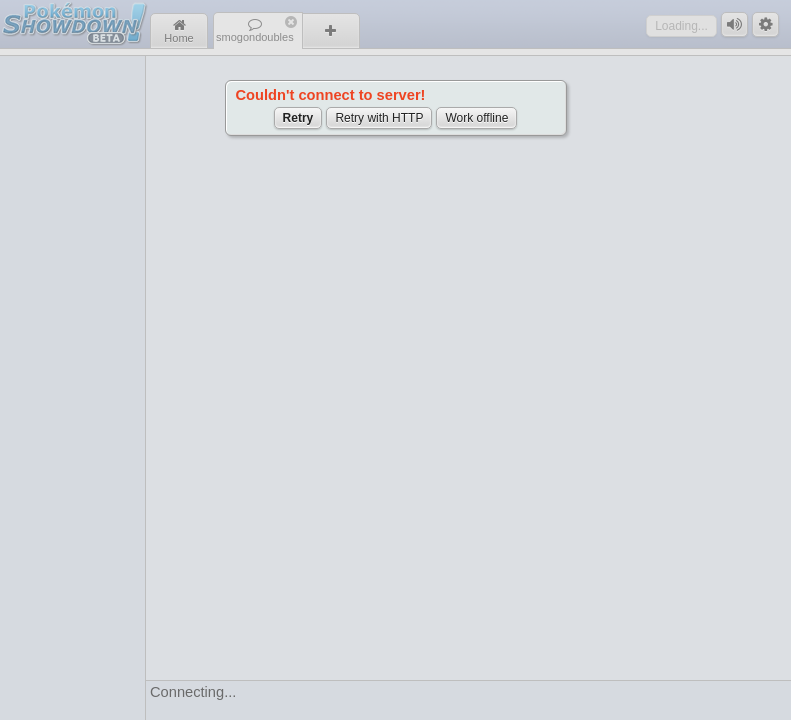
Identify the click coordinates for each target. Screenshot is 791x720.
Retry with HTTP (379, 118)
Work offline (476, 118)
